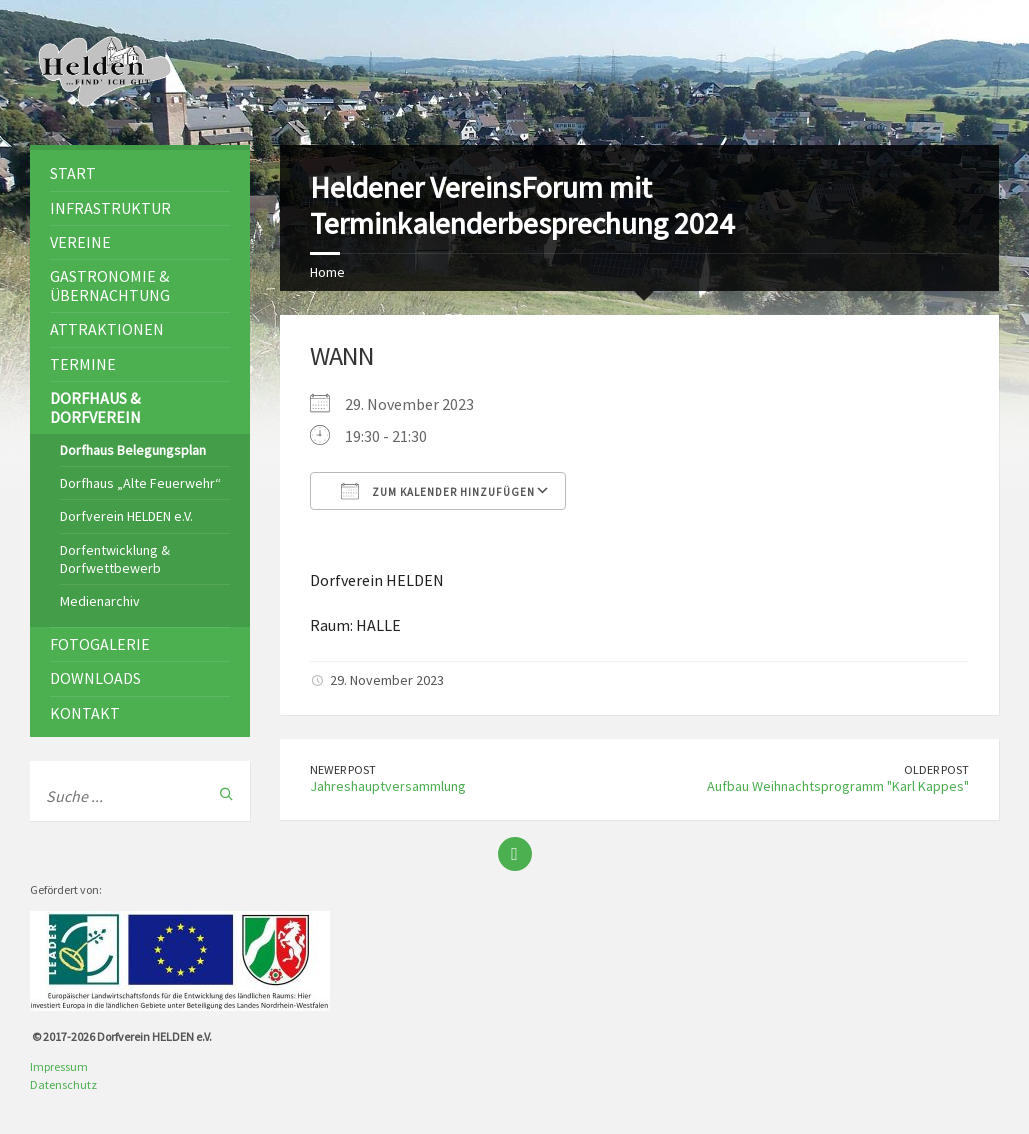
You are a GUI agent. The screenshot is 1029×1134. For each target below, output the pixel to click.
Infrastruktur (110, 208)
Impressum (59, 1066)
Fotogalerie (100, 644)
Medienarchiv (100, 601)
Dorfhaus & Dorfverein (95, 407)
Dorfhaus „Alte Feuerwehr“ (140, 483)
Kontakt (85, 713)
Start (73, 173)
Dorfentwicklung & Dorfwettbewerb (115, 559)
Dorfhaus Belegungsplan (133, 450)
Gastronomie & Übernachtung (110, 285)
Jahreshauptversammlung (388, 786)
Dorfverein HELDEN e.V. (126, 516)
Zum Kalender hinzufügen (438, 491)
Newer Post (343, 769)
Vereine (80, 242)
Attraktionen (107, 329)
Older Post (936, 769)
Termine (83, 364)
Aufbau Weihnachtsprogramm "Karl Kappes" (838, 786)
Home (327, 272)
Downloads (95, 678)
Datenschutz (63, 1084)
